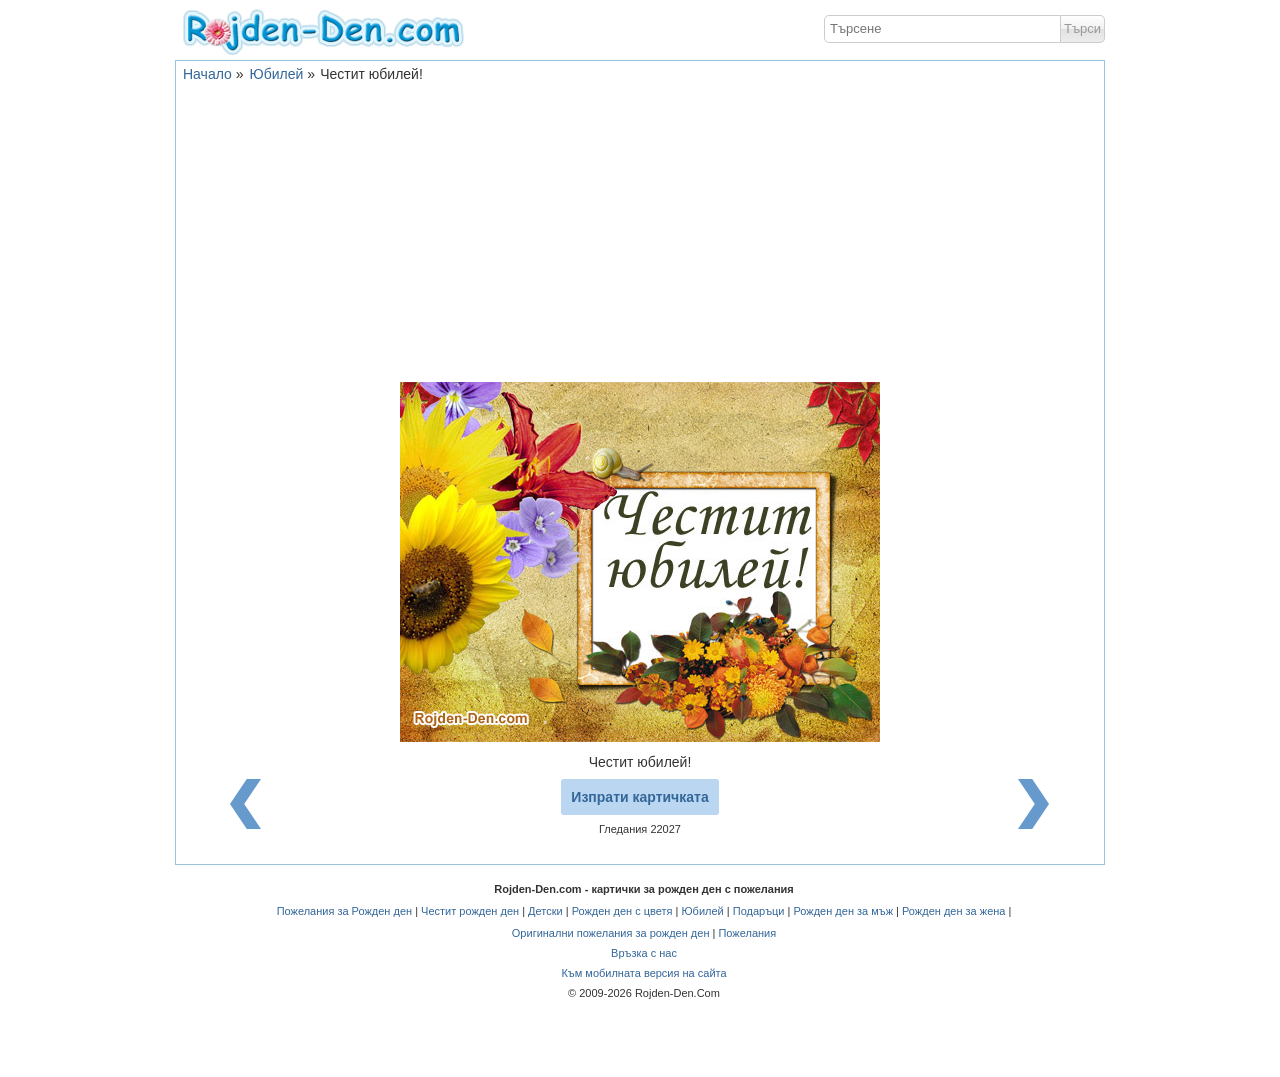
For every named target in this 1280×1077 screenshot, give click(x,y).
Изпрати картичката (639, 797)
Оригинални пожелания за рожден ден (611, 933)
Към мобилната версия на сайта (643, 973)
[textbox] (942, 29)
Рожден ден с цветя (622, 911)
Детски (545, 911)
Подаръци (759, 911)
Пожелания (747, 933)
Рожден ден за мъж (843, 911)
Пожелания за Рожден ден (344, 911)
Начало (207, 74)
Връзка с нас (644, 953)
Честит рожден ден (470, 911)
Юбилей (277, 74)
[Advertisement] (640, 232)
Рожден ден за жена (953, 911)
